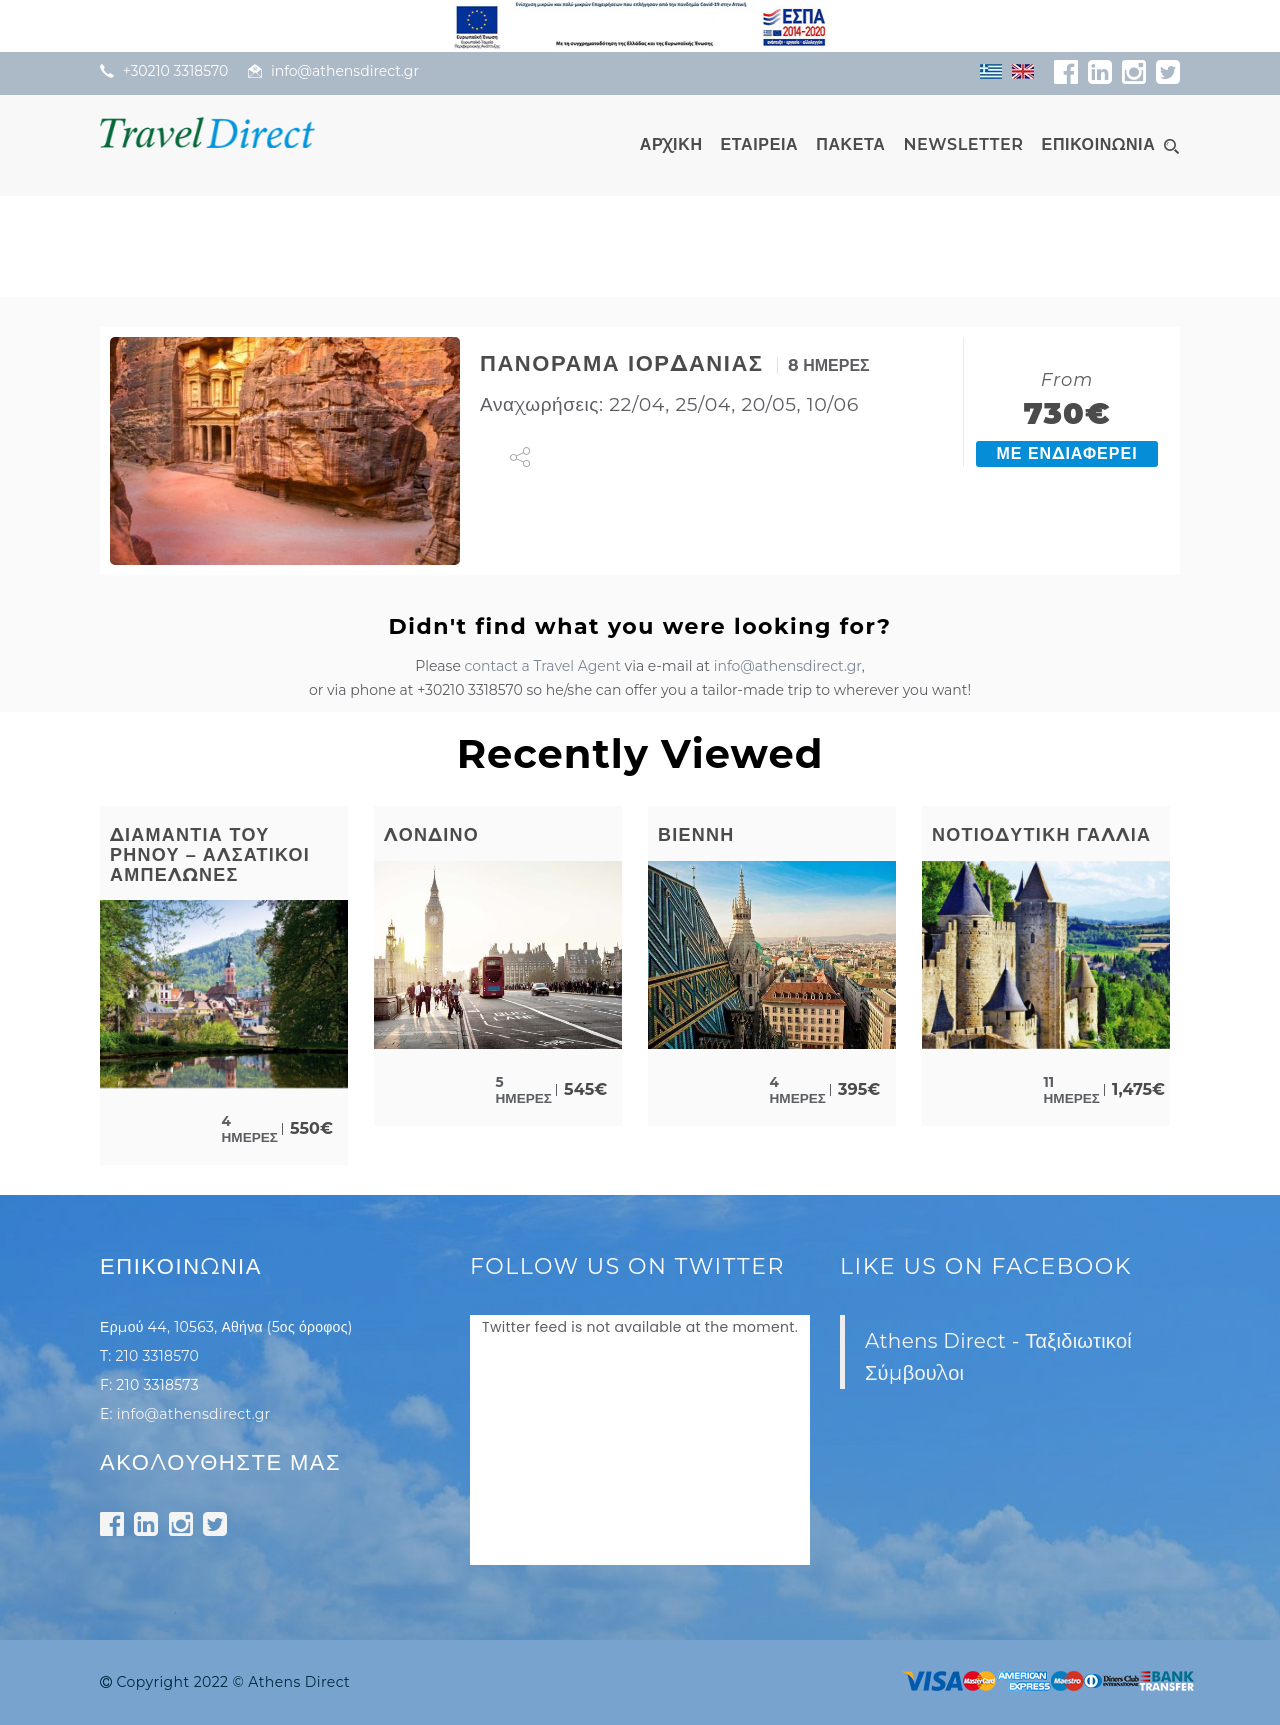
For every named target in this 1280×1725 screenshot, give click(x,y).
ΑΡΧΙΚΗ (671, 144)
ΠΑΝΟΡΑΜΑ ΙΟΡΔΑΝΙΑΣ (622, 363)
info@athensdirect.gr (788, 666)
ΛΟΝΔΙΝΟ (431, 835)
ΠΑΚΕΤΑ (850, 144)
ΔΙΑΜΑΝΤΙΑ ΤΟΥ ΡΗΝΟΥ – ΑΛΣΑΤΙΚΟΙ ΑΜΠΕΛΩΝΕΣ (210, 855)
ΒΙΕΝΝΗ (696, 835)
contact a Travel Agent (543, 666)
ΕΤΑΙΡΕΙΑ (760, 144)
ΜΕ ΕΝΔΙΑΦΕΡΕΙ (1066, 453)
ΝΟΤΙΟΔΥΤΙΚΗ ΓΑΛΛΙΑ (1041, 835)
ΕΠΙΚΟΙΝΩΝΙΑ (1099, 144)
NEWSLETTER (963, 144)
